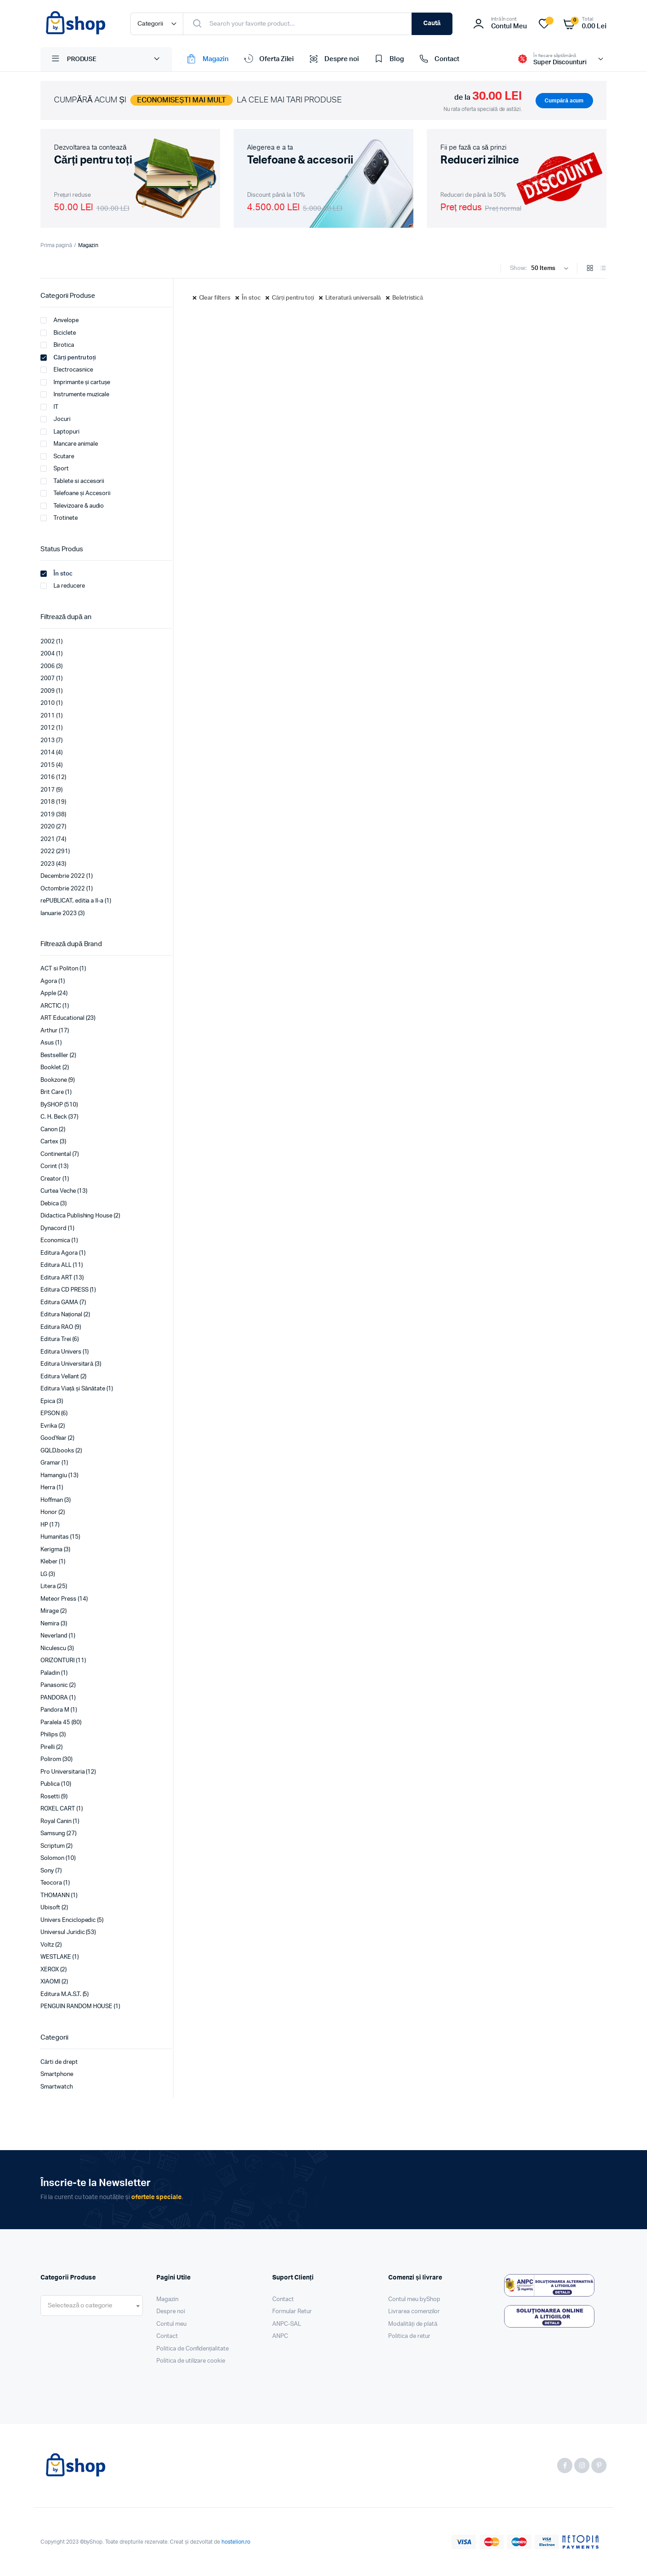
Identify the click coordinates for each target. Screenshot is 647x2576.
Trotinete (59, 518)
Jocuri (55, 419)
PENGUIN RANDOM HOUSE (76, 2006)
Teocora (51, 1883)
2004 (47, 654)
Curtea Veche (58, 1191)
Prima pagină (56, 245)
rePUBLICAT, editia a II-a (71, 901)
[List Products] (603, 269)
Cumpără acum (564, 100)
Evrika (48, 1426)
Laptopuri (60, 432)
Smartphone (56, 2074)
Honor (48, 1512)
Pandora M (54, 1710)
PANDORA (54, 1698)
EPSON (50, 1413)
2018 (47, 802)
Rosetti (50, 1797)
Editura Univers (60, 1352)
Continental (55, 1154)
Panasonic (54, 1685)
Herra (47, 1488)
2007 (47, 679)
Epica (47, 1401)
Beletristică (407, 298)
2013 (47, 741)
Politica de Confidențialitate (192, 2349)
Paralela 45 (55, 1723)
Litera (48, 1586)
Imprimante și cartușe (75, 382)
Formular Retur (292, 2312)
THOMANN (55, 1896)
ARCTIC (50, 1006)
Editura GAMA (59, 1303)
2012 (47, 728)
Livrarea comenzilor (414, 2312)
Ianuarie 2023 (58, 913)
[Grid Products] (590, 269)
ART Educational (62, 1018)
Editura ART (56, 1278)
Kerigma (51, 1550)
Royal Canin (55, 1821)
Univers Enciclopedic (68, 1920)
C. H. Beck (53, 1117)
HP (44, 1525)
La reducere (62, 586)
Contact (438, 59)
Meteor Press (58, 1599)
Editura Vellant (59, 1377)
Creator (50, 1179)
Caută (432, 23)
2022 (47, 851)
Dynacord (53, 1228)
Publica (50, 1784)
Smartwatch (56, 2087)
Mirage (49, 1611)
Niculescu (53, 1648)
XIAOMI (50, 1982)
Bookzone (53, 1080)
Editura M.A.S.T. (60, 1994)
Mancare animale (69, 444)
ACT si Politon (59, 969)
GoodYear (53, 1438)
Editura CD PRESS (64, 1290)
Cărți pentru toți (293, 298)
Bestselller (54, 1055)
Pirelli (47, 1747)
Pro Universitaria (62, 1772)
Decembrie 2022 (62, 876)
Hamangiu (53, 1475)
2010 (47, 703)
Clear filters (215, 298)
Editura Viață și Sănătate (72, 1389)
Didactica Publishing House (76, 1216)
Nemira (49, 1624)
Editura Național (61, 1315)
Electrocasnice (66, 370)
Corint (48, 1166)
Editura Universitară (66, 1364)
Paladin (50, 1673)
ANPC (280, 2336)
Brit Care (52, 1092)
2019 (47, 815)
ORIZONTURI (57, 1661)
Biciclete (58, 333)
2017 (47, 790)
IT (49, 407)
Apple (48, 993)
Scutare (57, 456)
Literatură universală (353, 298)
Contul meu (171, 2324)
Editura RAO (56, 1327)
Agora (48, 981)
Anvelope (59, 320)
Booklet (50, 1068)
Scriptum (52, 1846)
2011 (47, 716)
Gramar (50, 1463)
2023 (47, 864)
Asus (47, 1043)
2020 (47, 827)
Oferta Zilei (268, 59)
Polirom (50, 1759)
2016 (47, 777)
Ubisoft (50, 1908)
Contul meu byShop (414, 2299)
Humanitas (54, 1537)
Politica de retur (409, 2336)
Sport (54, 468)
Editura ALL (55, 1265)
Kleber (49, 1562)
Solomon (52, 1858)
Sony (47, 1871)
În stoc (251, 298)
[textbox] (80, 2305)
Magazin (207, 59)
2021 (47, 839)
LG (43, 1574)
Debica (49, 1204)
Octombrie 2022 (62, 889)
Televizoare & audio (72, 506)
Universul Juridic (62, 1932)
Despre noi (333, 59)
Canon (49, 1130)
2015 (47, 765)
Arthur (49, 1031)
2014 (47, 753)
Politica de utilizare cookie (190, 2361)
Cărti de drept (59, 2062)
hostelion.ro (236, 2542)
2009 (47, 691)
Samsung (52, 1834)
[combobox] (91, 2305)
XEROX (49, 1970)
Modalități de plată (413, 2324)
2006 (47, 666)
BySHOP (51, 1105)
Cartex (49, 1142)
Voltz (47, 1945)
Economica (55, 1241)
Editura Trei (55, 1339)
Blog (388, 59)
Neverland (53, 1636)
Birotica (57, 345)
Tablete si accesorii (72, 481)
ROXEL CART (57, 1809)
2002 (47, 642)
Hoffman (51, 1500)
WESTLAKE (55, 1957)
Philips (49, 1735)
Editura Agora (59, 1253)
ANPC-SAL (286, 2324)
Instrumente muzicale (74, 394)
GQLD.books (57, 1451)
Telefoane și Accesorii (75, 493)
